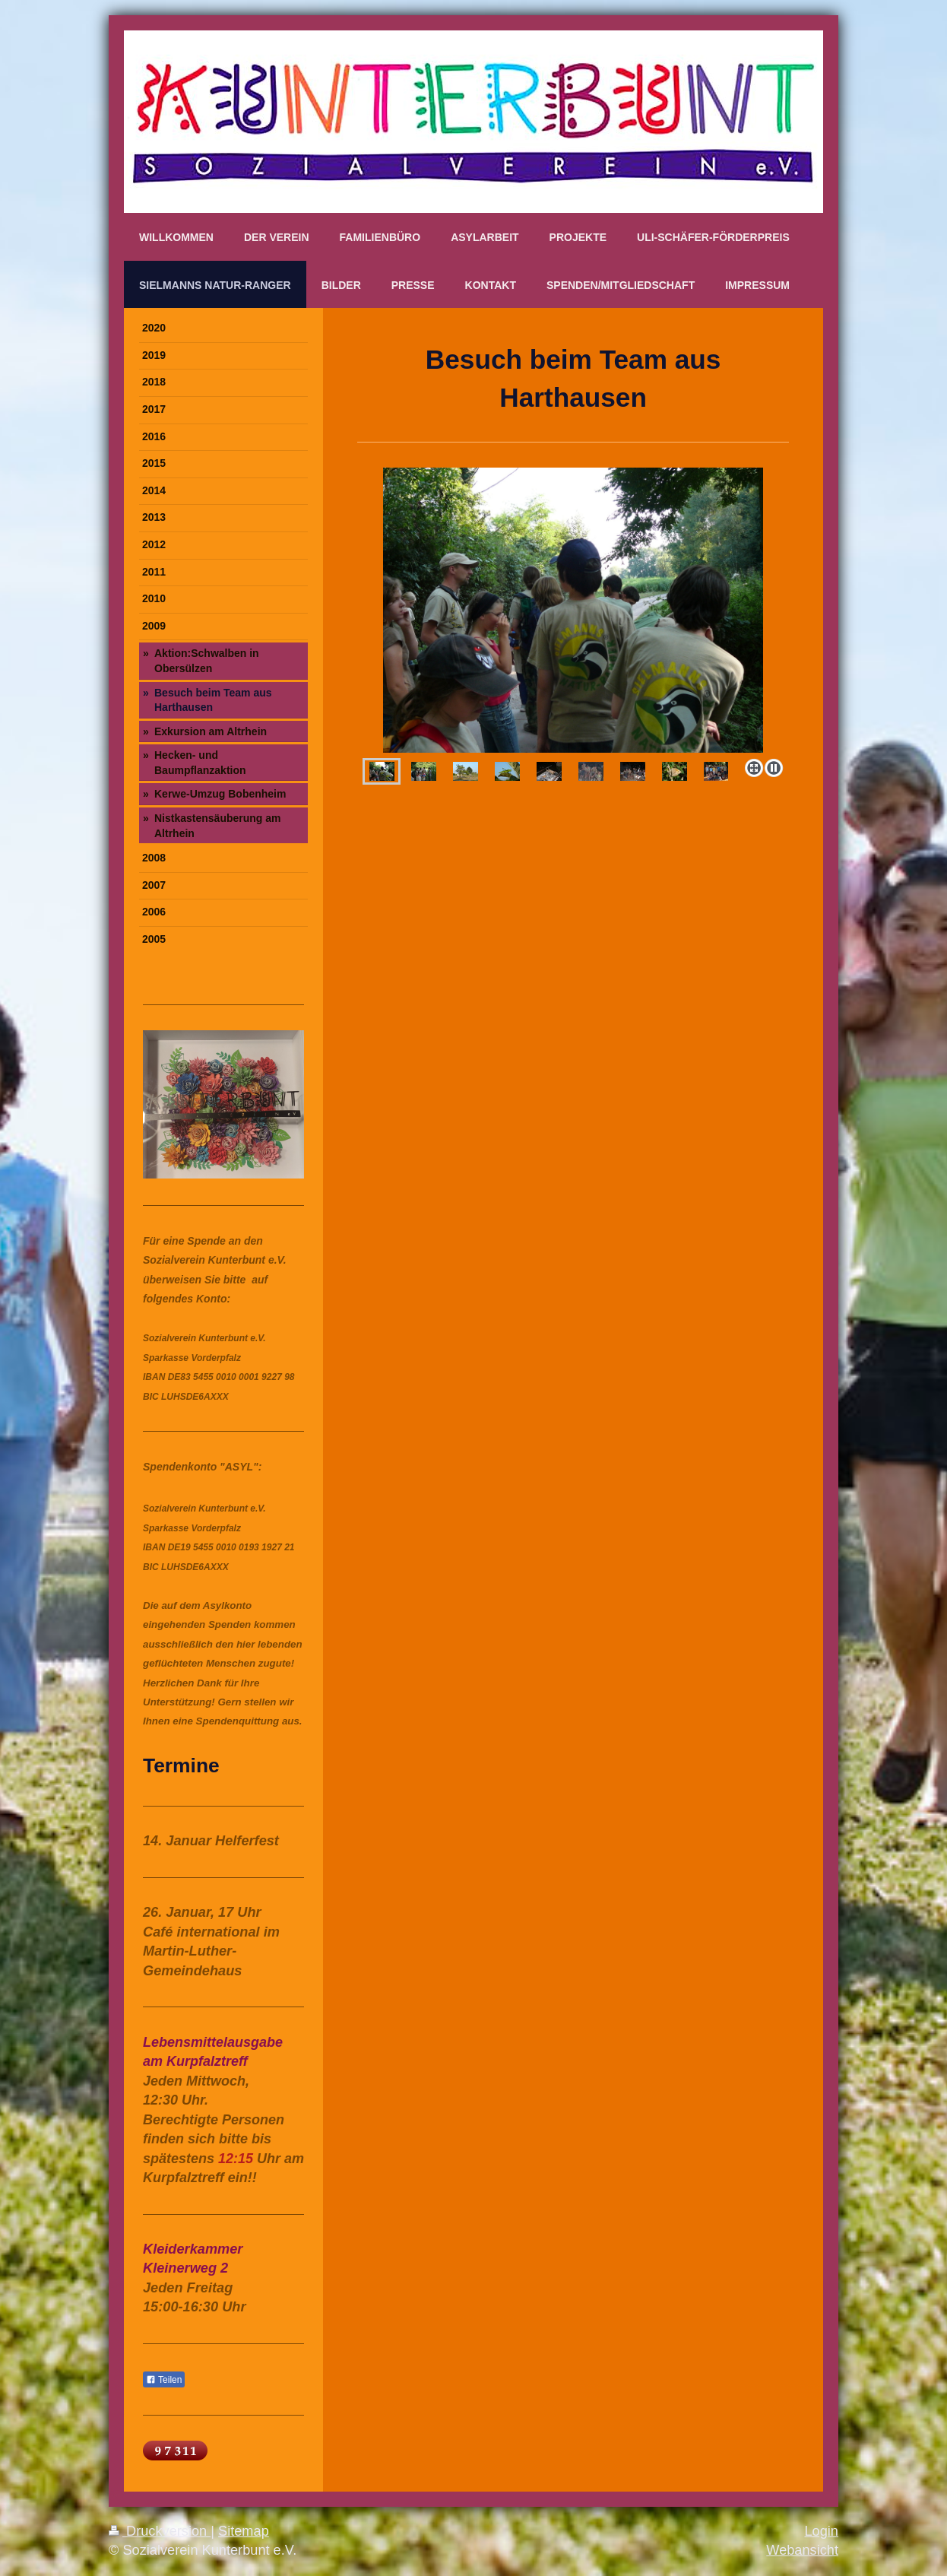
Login (821, 2531)
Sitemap (243, 2531)
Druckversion (160, 2531)
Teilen (164, 2380)
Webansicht (802, 2550)
